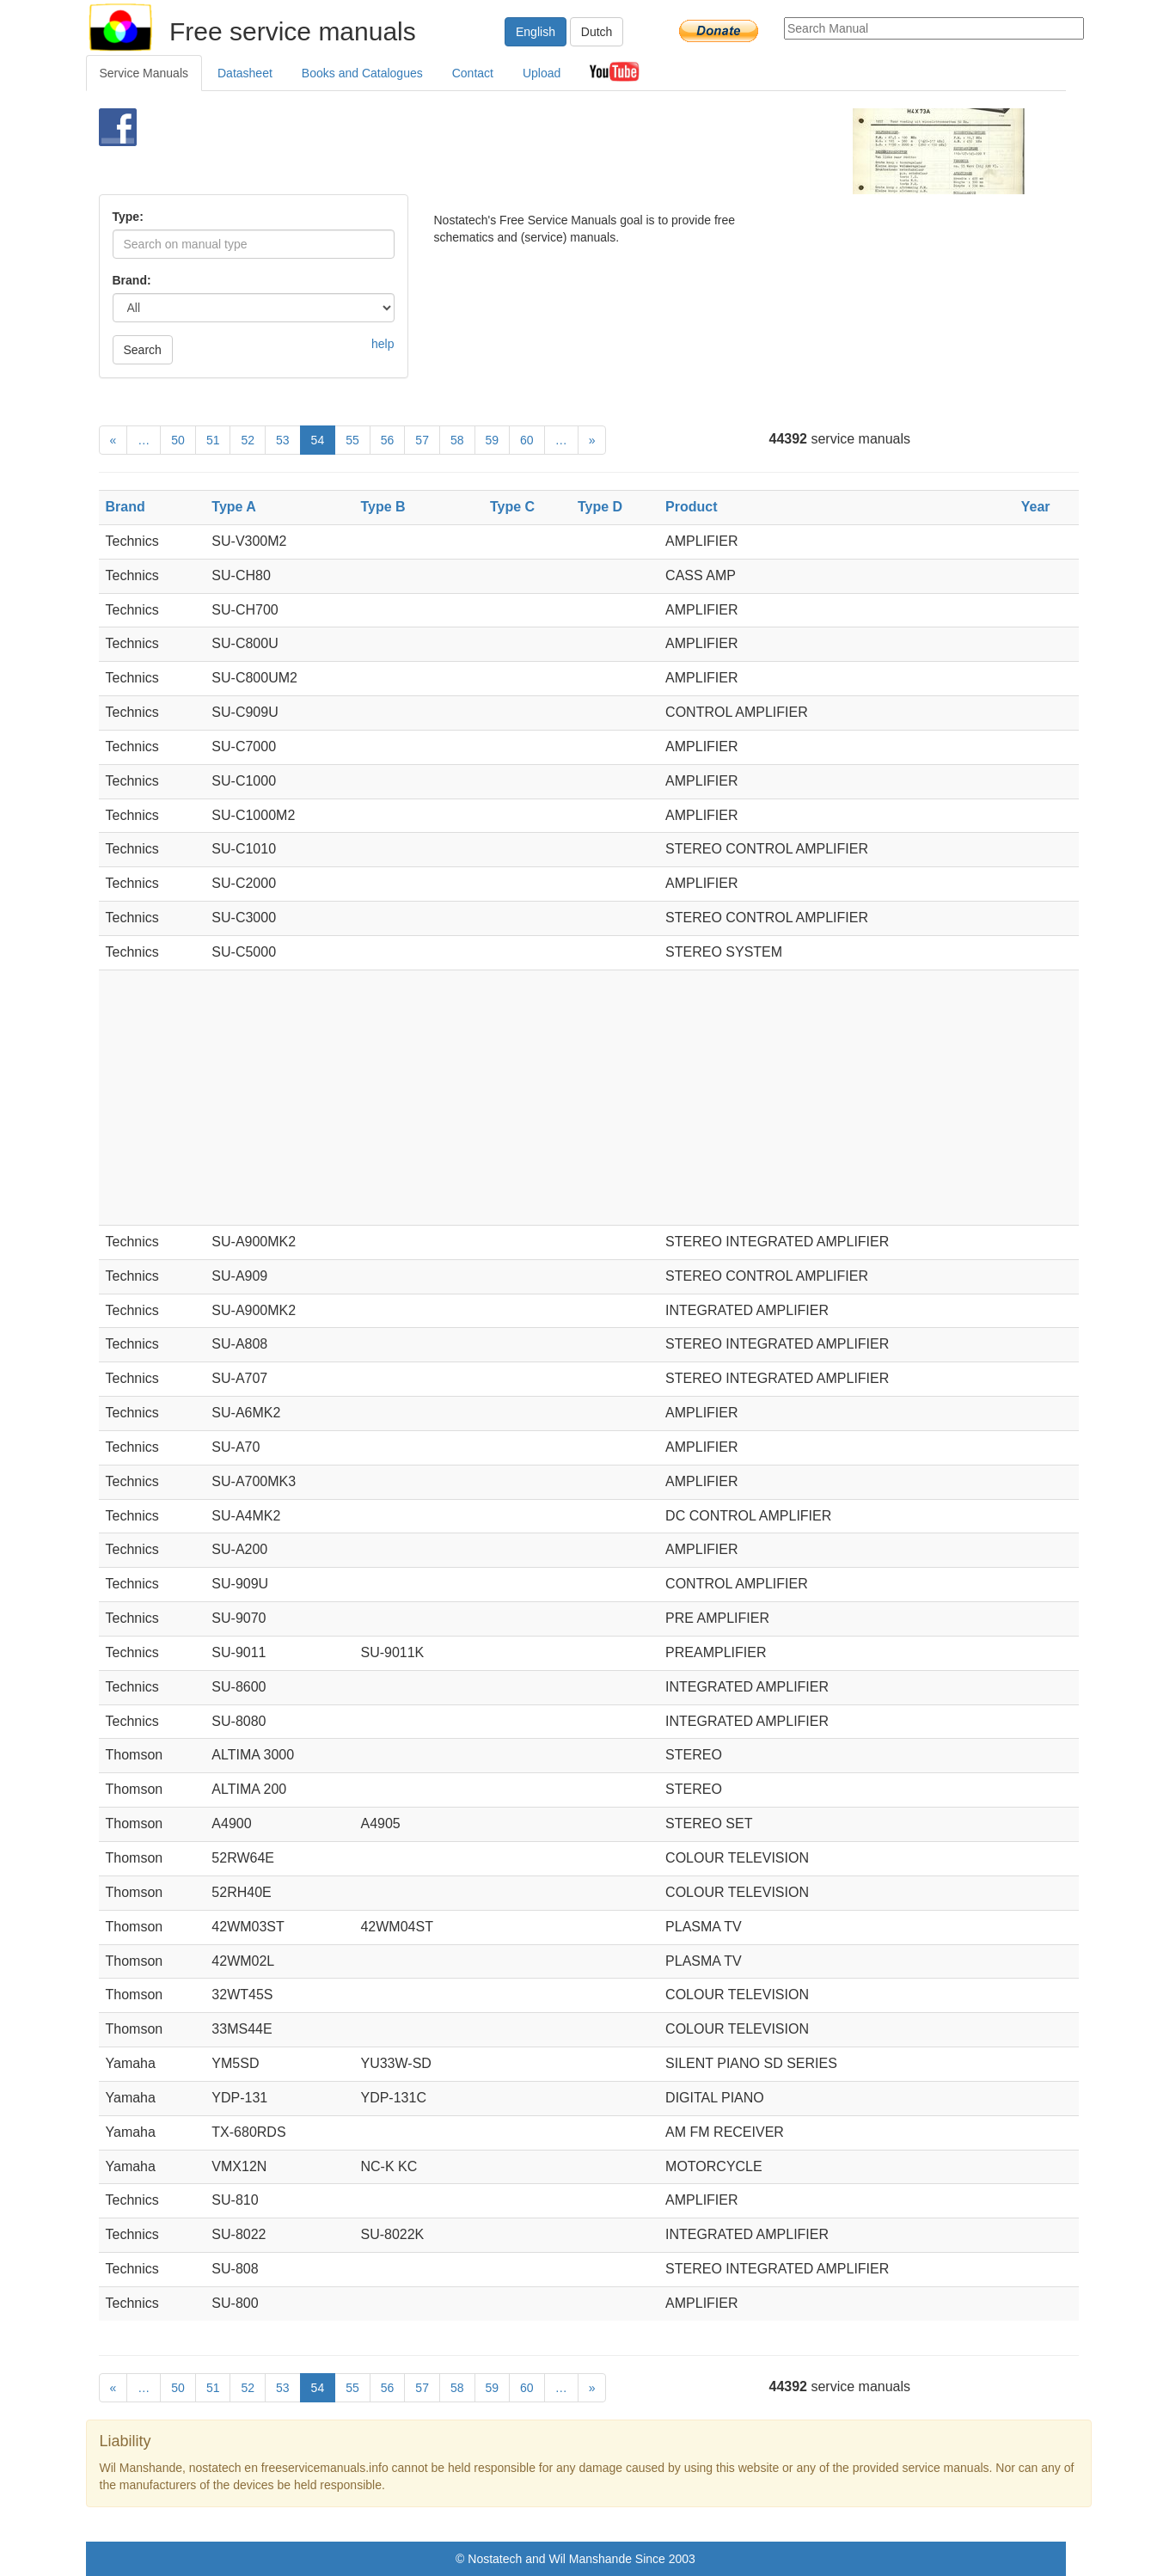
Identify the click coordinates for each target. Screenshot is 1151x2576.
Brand (125, 506)
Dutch (597, 32)
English (535, 32)
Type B (382, 506)
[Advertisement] (547, 151)
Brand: (132, 280)
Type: (128, 216)
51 (213, 440)
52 (247, 440)
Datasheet (244, 73)
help (382, 344)
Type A (233, 506)
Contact (472, 73)
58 (457, 440)
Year (1035, 506)
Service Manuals (144, 73)
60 (527, 440)
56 (388, 440)
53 (283, 440)
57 (422, 440)
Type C (512, 506)
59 (492, 440)
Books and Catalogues (362, 73)
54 (318, 440)
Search (143, 350)
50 (178, 440)
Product (691, 506)
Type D (600, 506)
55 (352, 440)
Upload (541, 73)
